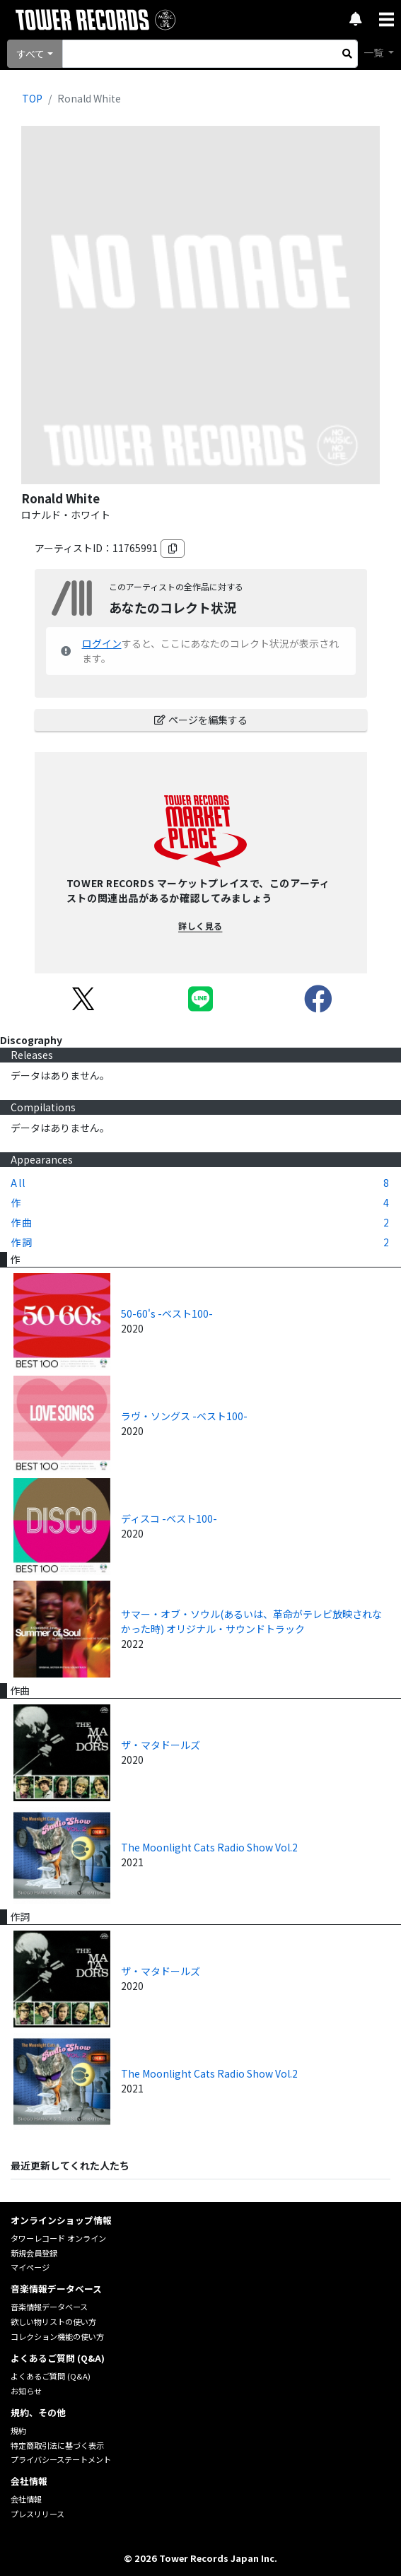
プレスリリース (37, 2513)
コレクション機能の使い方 (57, 2336)
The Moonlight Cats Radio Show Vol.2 (209, 1847)
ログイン (102, 643)
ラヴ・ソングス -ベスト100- (184, 1416)
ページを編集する (201, 720)
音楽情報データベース (49, 2306)
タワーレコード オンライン (58, 2238)
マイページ (30, 2267)
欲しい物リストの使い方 (53, 2321)
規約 (18, 2430)
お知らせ (26, 2390)
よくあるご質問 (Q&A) (51, 2376)
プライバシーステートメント (61, 2459)
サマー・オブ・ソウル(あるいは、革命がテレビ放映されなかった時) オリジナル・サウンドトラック (251, 1621)
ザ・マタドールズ (160, 1745)
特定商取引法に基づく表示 (57, 2445)
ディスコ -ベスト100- (169, 1518)
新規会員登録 (34, 2253)
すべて (30, 54)
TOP (32, 98)
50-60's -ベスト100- (167, 1313)
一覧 (374, 52)
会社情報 (26, 2499)
